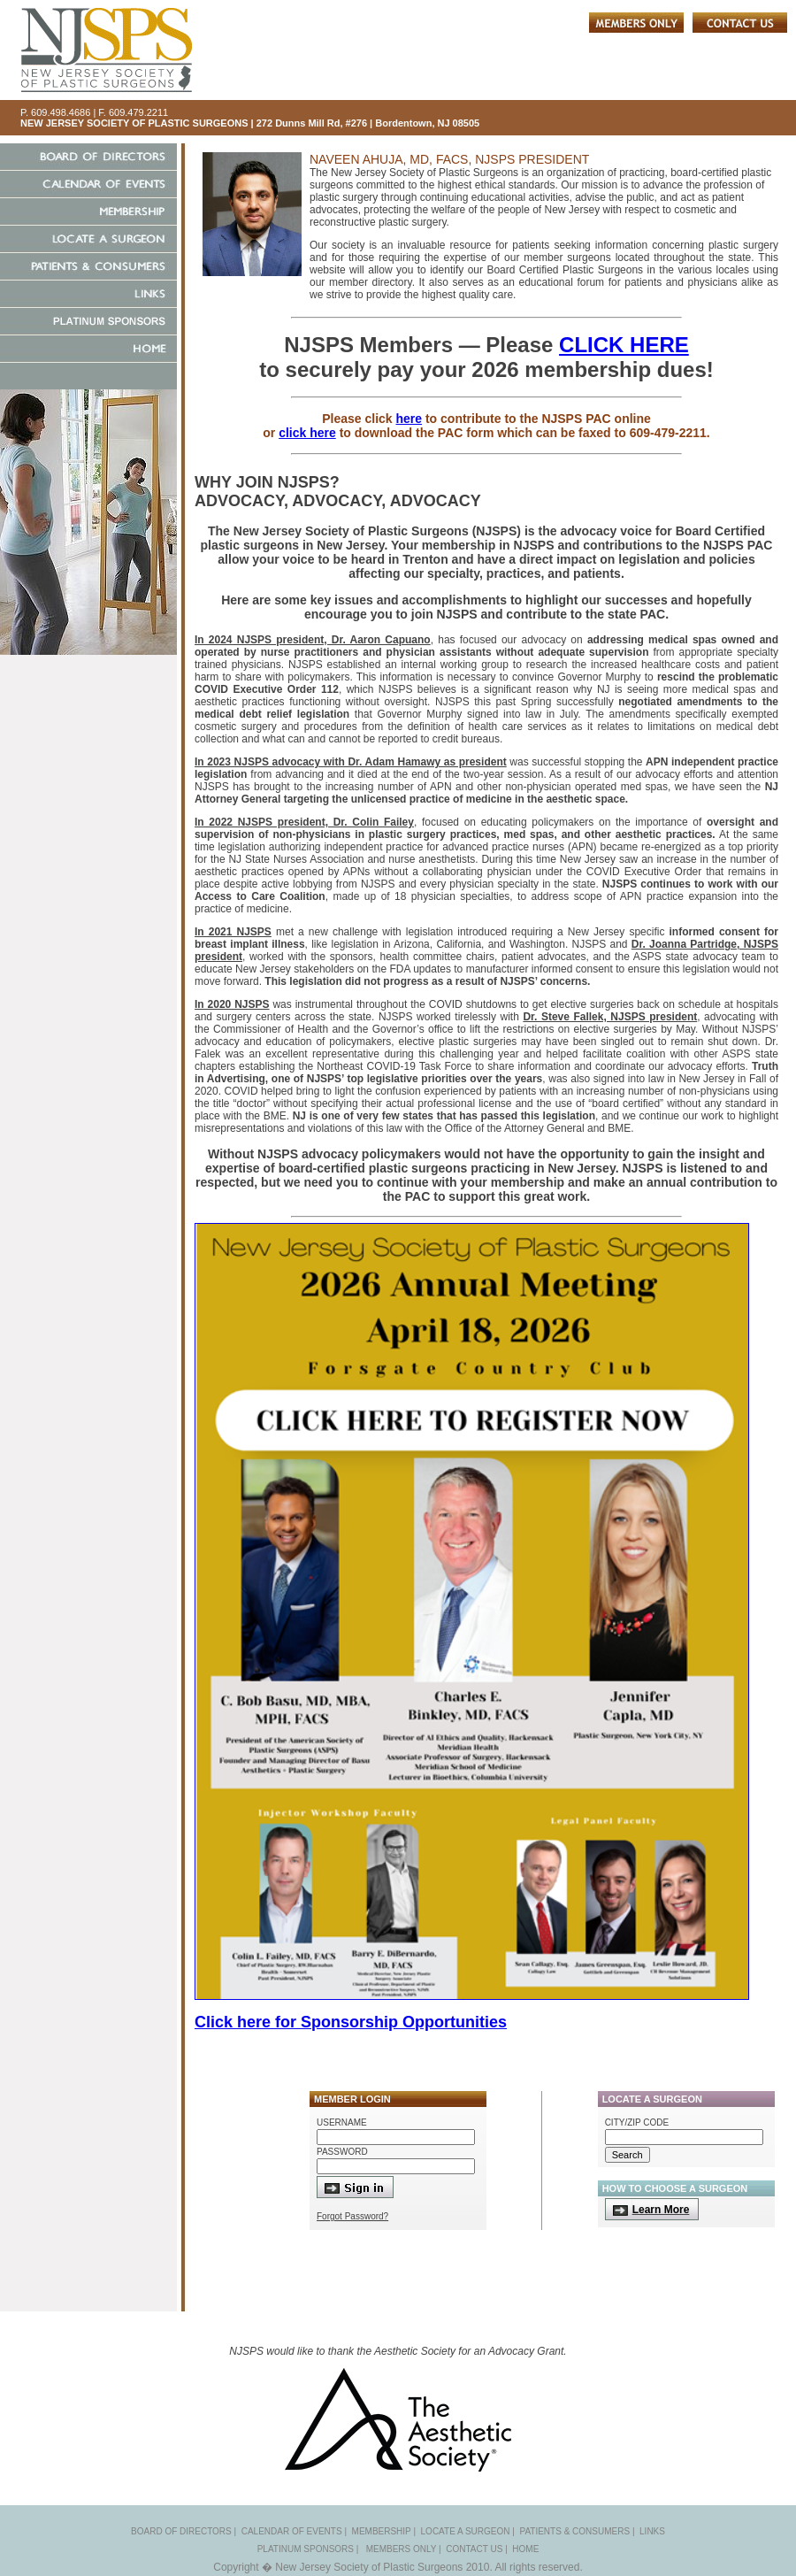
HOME (525, 2549)
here (408, 418)
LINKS (652, 2531)
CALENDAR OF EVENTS (291, 2531)
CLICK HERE (624, 345)
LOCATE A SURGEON (465, 2531)
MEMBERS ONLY (401, 2549)
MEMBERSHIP (381, 2531)
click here (307, 433)
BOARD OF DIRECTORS (181, 2531)
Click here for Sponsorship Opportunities (351, 2022)
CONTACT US (474, 2549)
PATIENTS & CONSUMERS (574, 2531)
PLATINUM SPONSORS (305, 2549)
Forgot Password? (352, 2216)
